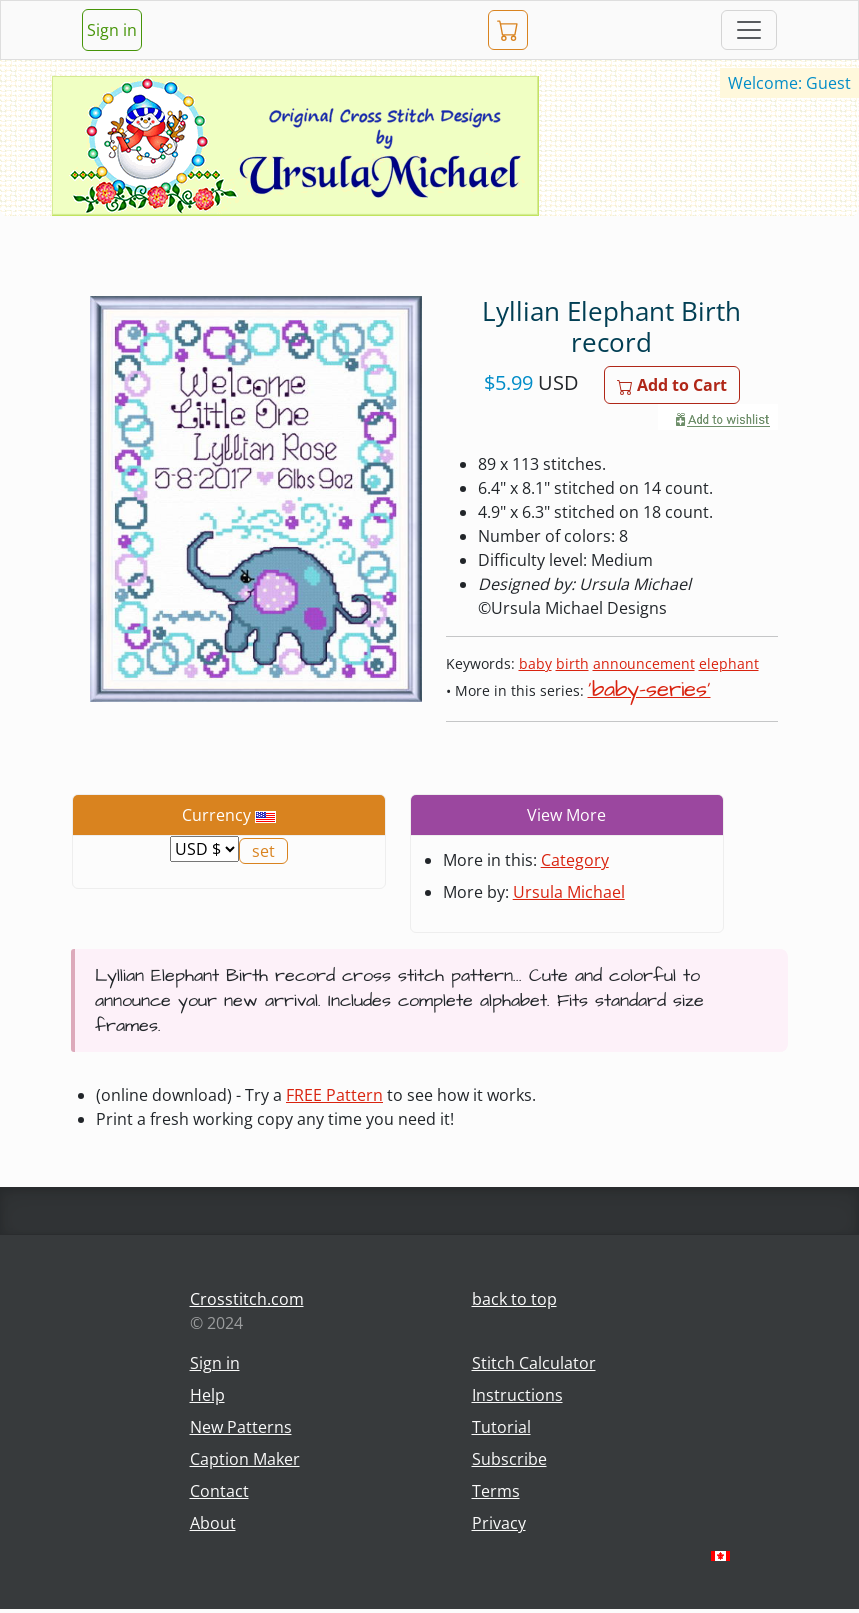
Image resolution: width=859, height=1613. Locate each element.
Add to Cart (672, 385)
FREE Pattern (334, 1095)
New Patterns (241, 1427)
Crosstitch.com (247, 1299)
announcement (644, 663)
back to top (514, 1299)
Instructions (517, 1395)
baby (535, 663)
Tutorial (501, 1427)
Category (575, 860)
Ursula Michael (569, 892)
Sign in (112, 30)
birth (572, 663)
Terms (496, 1491)
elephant (729, 663)
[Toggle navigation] (749, 30)
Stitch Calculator (534, 1363)
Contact (219, 1491)
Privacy (499, 1523)
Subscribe (509, 1459)
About (213, 1523)
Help (207, 1395)
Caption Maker (245, 1459)
